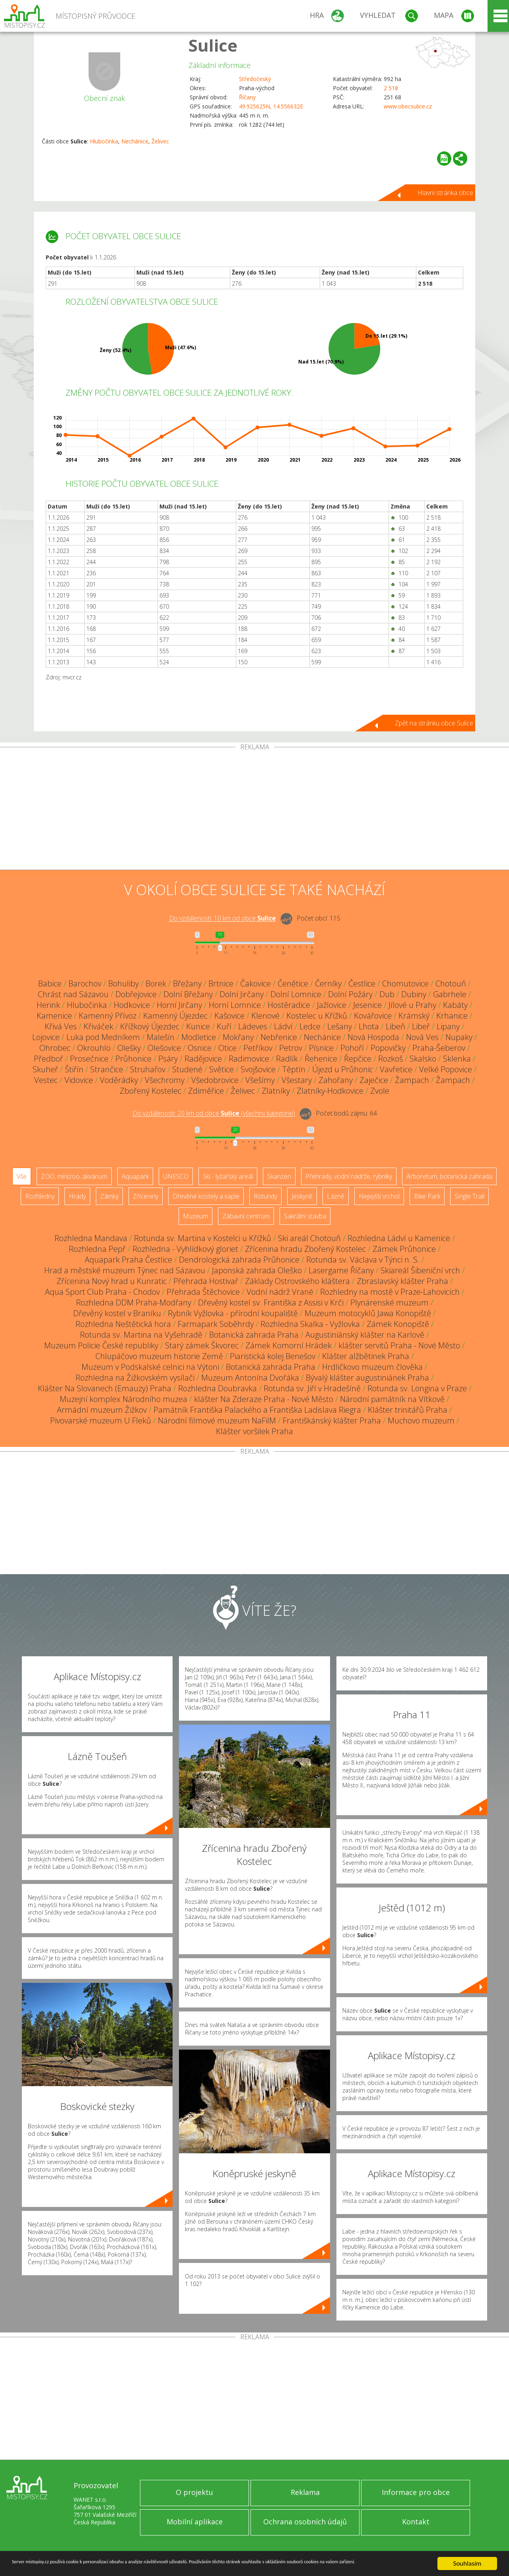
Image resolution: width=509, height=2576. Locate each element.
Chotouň (450, 983)
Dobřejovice (136, 994)
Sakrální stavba (305, 1216)
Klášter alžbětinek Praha (365, 1356)
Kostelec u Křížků (316, 1015)
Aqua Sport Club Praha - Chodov (102, 1291)
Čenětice (293, 983)
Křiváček (98, 1026)
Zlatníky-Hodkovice (330, 1090)
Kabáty (455, 1005)
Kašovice (229, 1015)
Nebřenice (278, 1037)
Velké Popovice (445, 1069)
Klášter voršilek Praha (254, 1431)
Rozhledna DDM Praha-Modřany (133, 1302)
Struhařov (147, 1069)
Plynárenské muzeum (389, 1302)
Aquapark (135, 1176)
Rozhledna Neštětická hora (123, 1324)
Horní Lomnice (235, 1005)
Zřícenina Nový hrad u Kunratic (111, 1281)
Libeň (395, 1026)
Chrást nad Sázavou (73, 994)
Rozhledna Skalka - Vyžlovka (310, 1324)
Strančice (106, 1069)
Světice (221, 1069)
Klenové (265, 1015)
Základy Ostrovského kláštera (297, 1281)
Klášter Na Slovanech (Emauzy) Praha (104, 1388)
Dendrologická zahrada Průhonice (239, 1259)
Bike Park (427, 1196)
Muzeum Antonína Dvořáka (250, 1377)
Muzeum (195, 1216)
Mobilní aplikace (195, 2521)
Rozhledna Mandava (90, 1238)
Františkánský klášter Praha (332, 1420)
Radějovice (203, 1058)
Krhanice (452, 1015)
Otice (227, 1047)
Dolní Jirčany (242, 994)
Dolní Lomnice (295, 994)
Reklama (305, 2492)
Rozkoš (390, 1058)
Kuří (224, 1026)
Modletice (198, 1037)
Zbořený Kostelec (150, 1090)
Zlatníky (276, 1090)
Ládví (283, 1026)
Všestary (297, 1080)
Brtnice (220, 983)
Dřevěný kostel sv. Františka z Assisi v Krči (271, 1302)
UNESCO (175, 1176)
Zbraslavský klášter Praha (402, 1281)
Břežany (187, 983)
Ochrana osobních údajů (305, 2521)
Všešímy (260, 1080)
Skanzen (279, 1176)
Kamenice (54, 1015)
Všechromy (165, 1080)
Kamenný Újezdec (175, 1015)
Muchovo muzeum (421, 1420)
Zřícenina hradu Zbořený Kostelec (305, 1249)
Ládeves (252, 1026)
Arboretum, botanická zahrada (449, 1176)
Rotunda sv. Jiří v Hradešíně (312, 1388)
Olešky (129, 1047)
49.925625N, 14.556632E (271, 106)
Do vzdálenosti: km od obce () (213, 1113)
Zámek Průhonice (404, 1249)
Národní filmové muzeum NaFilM (217, 1420)
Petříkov (257, 1047)
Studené (187, 1069)
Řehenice (321, 1058)
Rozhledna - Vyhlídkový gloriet (185, 1249)
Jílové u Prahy (412, 1005)
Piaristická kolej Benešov (272, 1356)
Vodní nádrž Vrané (280, 1291)
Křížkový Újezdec (149, 1026)
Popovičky (388, 1047)
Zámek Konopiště (398, 1324)
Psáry (168, 1058)
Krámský (413, 1015)
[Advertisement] (254, 810)
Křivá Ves (61, 1026)
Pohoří (352, 1047)
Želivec (160, 141)
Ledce (310, 1026)
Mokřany (238, 1037)
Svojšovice (258, 1069)
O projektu (194, 2492)
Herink (48, 1005)
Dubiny (413, 994)
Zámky (109, 1196)
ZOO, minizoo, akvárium (74, 1176)
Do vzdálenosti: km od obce (222, 918)
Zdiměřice (206, 1090)
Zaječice (373, 1080)
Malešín (161, 1037)
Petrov (290, 1047)
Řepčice (357, 1058)
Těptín (293, 1069)
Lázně (335, 1196)
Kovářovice (373, 1015)
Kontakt (415, 2521)
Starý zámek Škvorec (202, 1345)
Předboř (48, 1058)
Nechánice (134, 141)
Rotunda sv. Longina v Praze (417, 1388)
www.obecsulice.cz (408, 106)
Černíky (328, 983)
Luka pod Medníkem (103, 1037)
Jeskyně (302, 1196)
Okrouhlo (94, 1047)
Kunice (198, 1026)
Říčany (247, 97)
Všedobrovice (215, 1080)
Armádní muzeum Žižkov (102, 1409)
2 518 (391, 88)
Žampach (412, 1080)
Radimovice (249, 1058)
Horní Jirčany (179, 1005)
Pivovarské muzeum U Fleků (100, 1420)
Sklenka (457, 1058)
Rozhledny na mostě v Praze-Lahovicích (390, 1291)
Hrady (77, 1196)
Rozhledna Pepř (97, 1249)
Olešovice (164, 1047)
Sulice (212, 45)
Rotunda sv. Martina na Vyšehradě (141, 1334)
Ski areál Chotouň (309, 1238)
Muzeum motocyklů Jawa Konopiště (368, 1313)
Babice (50, 983)
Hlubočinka (104, 141)
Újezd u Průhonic (342, 1069)
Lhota (369, 1026)
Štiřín (74, 1069)
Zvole (379, 1090)
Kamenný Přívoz (107, 1015)
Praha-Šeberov (438, 1047)
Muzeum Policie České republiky (101, 1345)
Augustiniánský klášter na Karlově (364, 1334)
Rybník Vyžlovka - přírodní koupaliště (233, 1313)
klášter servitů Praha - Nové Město (399, 1345)
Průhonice (133, 1058)
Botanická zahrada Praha (254, 1334)
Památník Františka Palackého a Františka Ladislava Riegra (257, 1409)
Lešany (339, 1026)
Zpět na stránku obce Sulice (434, 723)
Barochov (84, 983)
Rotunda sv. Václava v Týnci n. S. (363, 1259)
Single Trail (469, 1196)
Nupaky (458, 1037)
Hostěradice (289, 1005)
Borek (156, 983)
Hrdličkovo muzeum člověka (372, 1366)
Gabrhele (449, 994)
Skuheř (45, 1069)
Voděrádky (119, 1080)
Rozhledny (39, 1196)
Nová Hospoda (373, 1037)
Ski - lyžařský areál (228, 1176)
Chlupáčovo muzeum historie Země (159, 1356)
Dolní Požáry (350, 994)
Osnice (200, 1047)
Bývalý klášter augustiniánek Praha (367, 1377)
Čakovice (255, 983)
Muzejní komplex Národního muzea (123, 1399)
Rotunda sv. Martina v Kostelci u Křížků (202, 1238)
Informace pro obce (416, 2492)
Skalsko (423, 1058)
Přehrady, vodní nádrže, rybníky (348, 1176)
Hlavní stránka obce (445, 192)
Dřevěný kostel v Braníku (117, 1313)
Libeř (421, 1026)
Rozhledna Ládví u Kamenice (399, 1238)
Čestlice (361, 983)
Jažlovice (331, 1005)
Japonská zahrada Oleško (257, 1270)
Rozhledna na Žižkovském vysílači (135, 1377)
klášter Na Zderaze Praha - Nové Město (263, 1399)
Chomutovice (405, 983)
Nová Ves (422, 1037)
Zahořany (336, 1080)
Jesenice (367, 1005)
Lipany (448, 1026)
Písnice (321, 1047)
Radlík (287, 1058)
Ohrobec (54, 1047)
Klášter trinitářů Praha (407, 1409)
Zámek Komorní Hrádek (288, 1345)
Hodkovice (132, 1005)
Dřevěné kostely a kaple (206, 1196)
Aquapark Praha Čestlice (128, 1259)
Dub (386, 994)
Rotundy (265, 1196)
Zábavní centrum (246, 1216)
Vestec (46, 1080)
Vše (22, 1176)
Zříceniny (145, 1196)
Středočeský (255, 79)
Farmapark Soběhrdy (216, 1324)
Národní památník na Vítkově (392, 1399)
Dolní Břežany (188, 994)
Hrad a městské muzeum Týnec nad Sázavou (124, 1270)
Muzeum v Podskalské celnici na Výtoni (150, 1366)
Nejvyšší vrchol (379, 1196)
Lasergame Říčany (341, 1270)
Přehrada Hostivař (205, 1281)
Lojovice (46, 1037)
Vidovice (78, 1080)
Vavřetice (396, 1069)
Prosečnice (89, 1058)
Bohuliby (123, 983)
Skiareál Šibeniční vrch (420, 1270)
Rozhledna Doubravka (217, 1388)
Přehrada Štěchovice (203, 1291)
